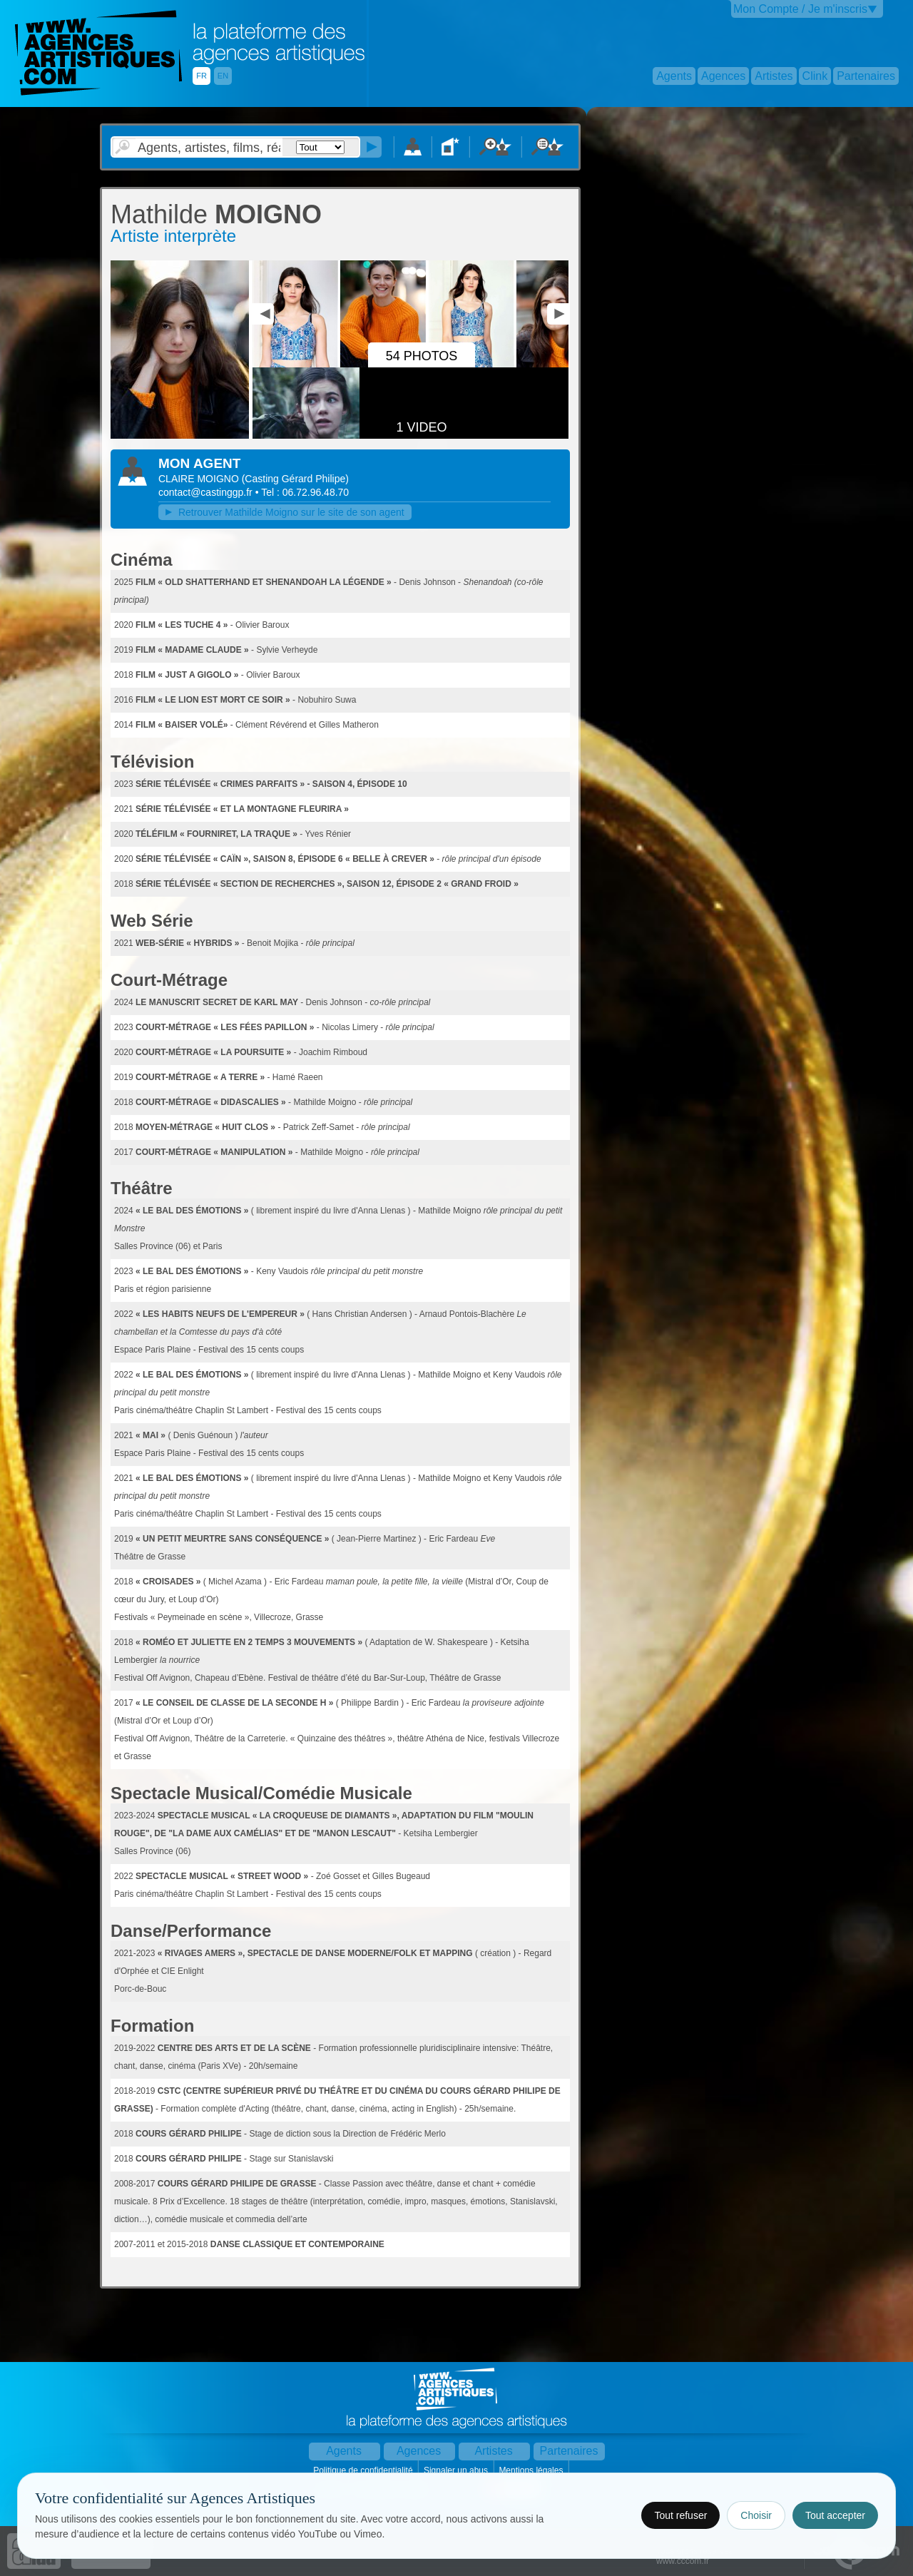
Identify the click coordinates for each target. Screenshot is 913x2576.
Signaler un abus (457, 2470)
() (295, 478)
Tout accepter (835, 2515)
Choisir (756, 2515)
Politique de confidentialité (364, 2470)
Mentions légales (532, 2470)
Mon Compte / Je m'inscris (800, 9)
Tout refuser (680, 2515)
